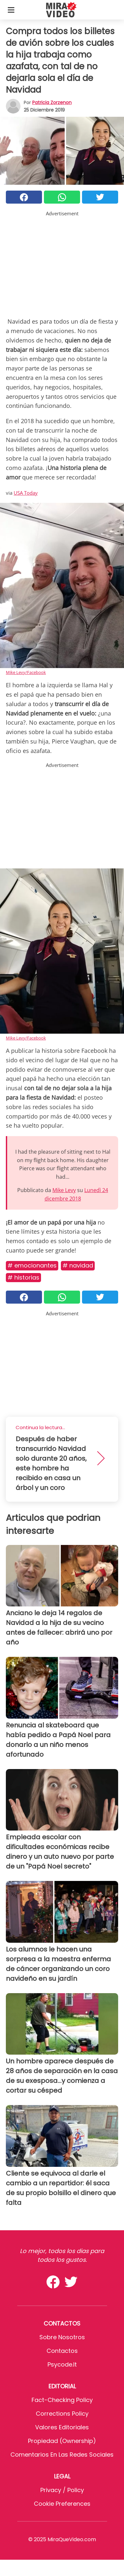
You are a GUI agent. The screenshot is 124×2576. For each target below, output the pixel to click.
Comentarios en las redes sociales (62, 2454)
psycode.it (62, 2364)
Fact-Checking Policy (62, 2400)
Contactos (62, 2351)
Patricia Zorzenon (52, 102)
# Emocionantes (32, 1265)
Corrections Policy (62, 2413)
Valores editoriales (62, 2427)
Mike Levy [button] (64, 1190)
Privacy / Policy (62, 2490)
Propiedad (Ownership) (62, 2441)
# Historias (23, 1277)
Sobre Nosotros (62, 2337)
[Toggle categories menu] (11, 10)
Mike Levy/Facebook (26, 672)
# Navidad (77, 1265)
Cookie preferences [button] (62, 2504)
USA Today (26, 493)
